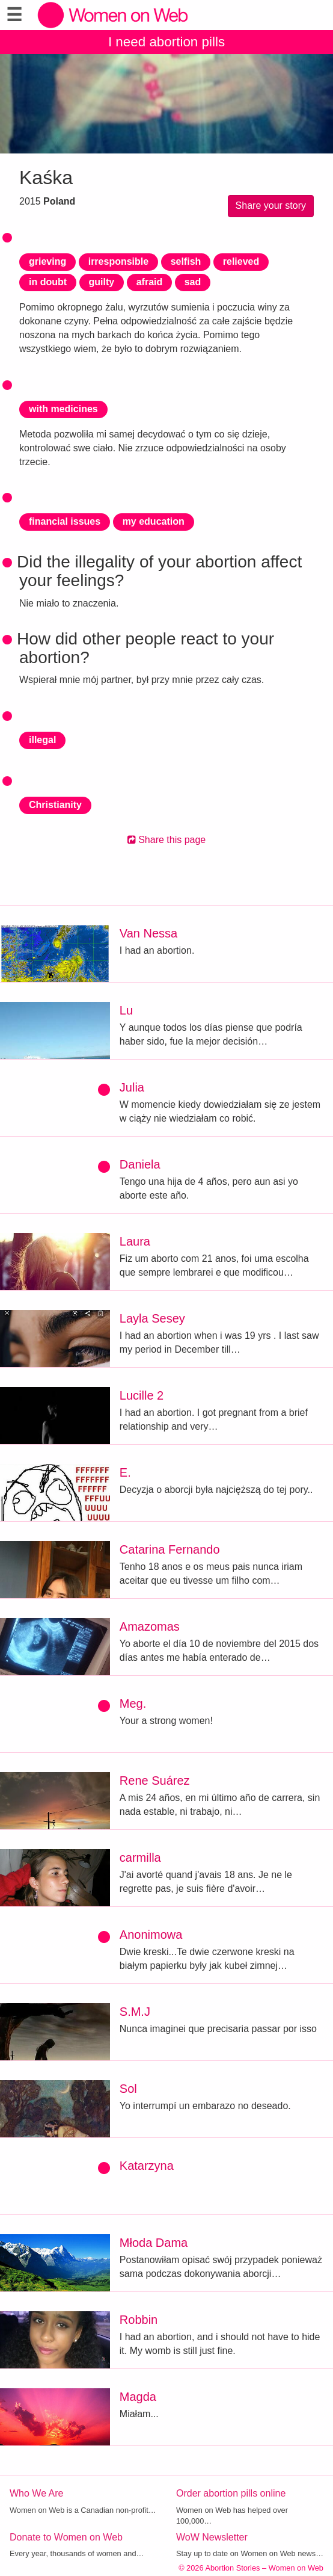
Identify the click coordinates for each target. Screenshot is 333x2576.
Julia (132, 1087)
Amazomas (150, 1626)
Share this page (166, 840)
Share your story (271, 205)
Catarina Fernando (170, 1549)
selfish (186, 261)
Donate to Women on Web (66, 2537)
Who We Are (37, 2493)
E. (125, 1472)
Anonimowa (151, 1934)
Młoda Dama (154, 2242)
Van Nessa (148, 933)
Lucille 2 (141, 1395)
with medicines (63, 409)
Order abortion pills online (231, 2493)
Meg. (133, 1703)
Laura (135, 1241)
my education (154, 521)
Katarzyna (147, 2165)
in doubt (48, 282)
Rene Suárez (155, 1780)
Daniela (140, 1164)
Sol (128, 2088)
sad (193, 282)
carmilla (140, 1857)
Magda (138, 2396)
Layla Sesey (152, 1318)
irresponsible (118, 261)
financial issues (64, 521)
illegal (42, 740)
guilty (102, 282)
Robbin (138, 2319)
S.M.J (135, 2011)
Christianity (55, 805)
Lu (126, 1010)
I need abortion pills (166, 41)
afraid (149, 282)
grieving (47, 261)
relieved (241, 261)
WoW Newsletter (212, 2537)
